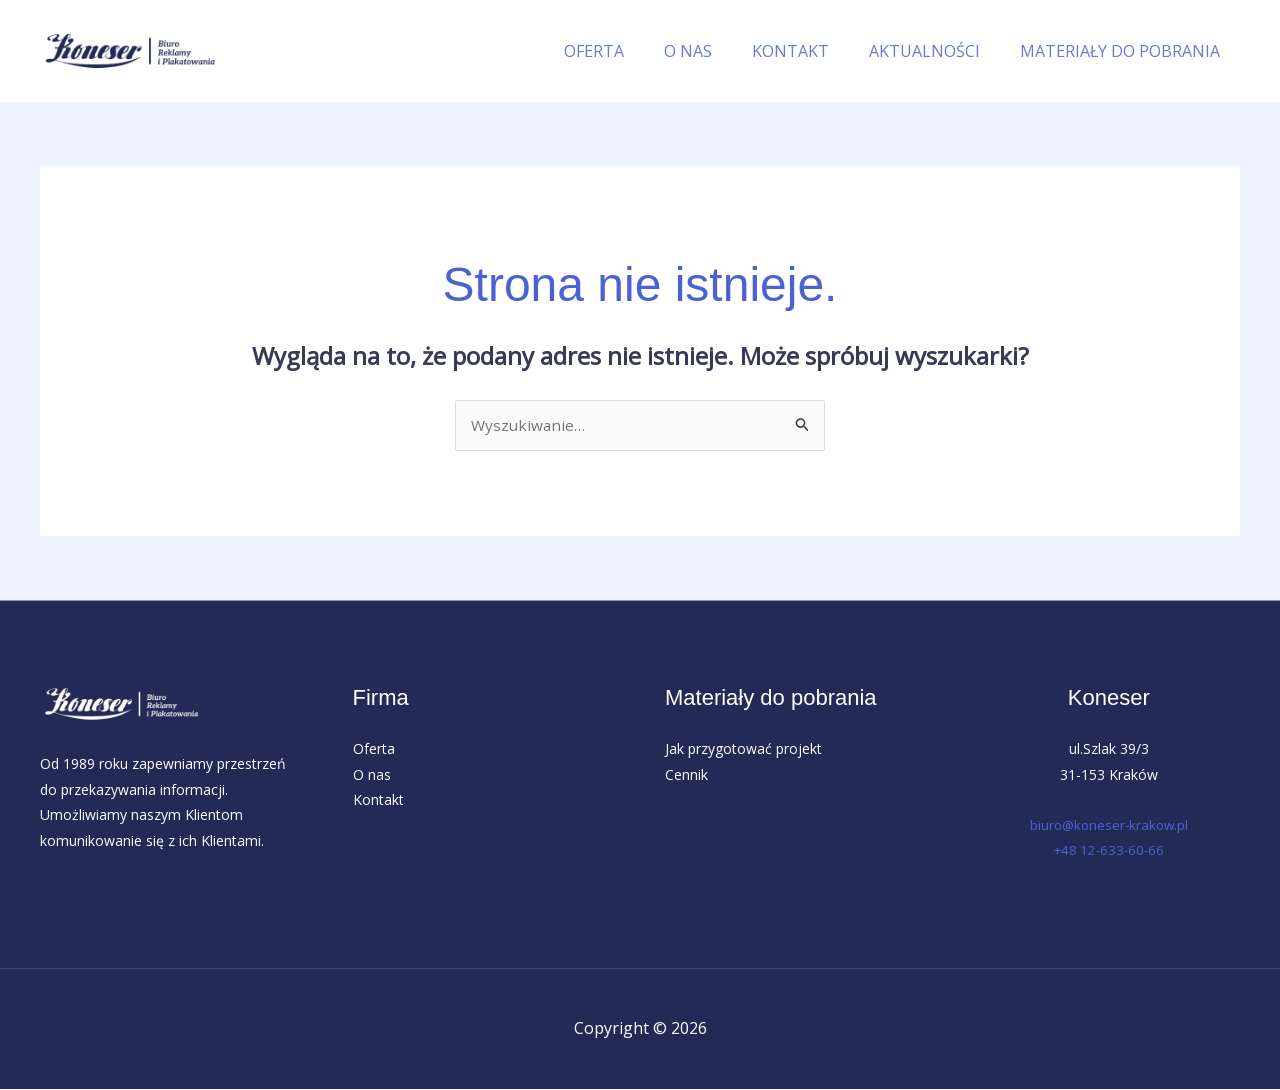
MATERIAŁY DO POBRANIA (1124, 51)
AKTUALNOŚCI (936, 51)
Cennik (686, 775)
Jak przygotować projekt (743, 749)
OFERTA (630, 51)
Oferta (374, 749)
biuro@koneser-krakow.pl (1109, 825)
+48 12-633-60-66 (1109, 851)
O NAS (716, 51)
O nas (372, 775)
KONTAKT (810, 51)
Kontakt (378, 800)
